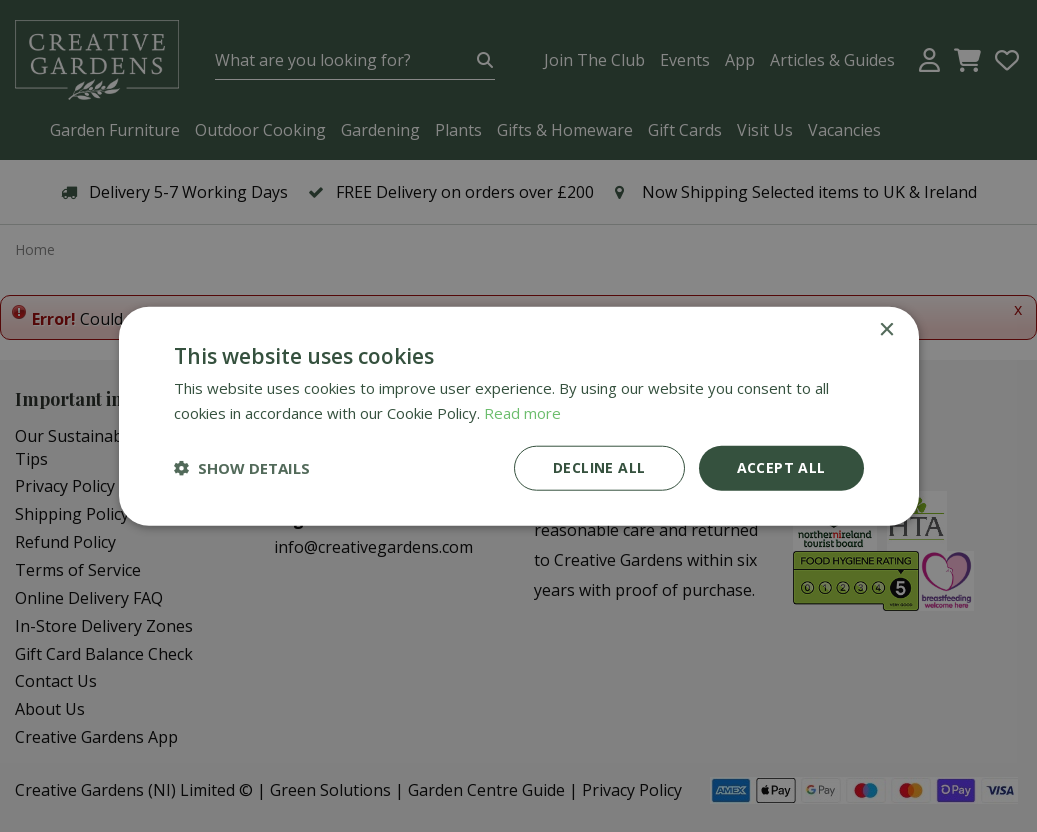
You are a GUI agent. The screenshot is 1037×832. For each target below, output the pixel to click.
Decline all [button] (599, 467)
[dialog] (518, 416)
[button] (242, 468)
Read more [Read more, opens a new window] (522, 413)
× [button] (886, 330)
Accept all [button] (781, 467)
